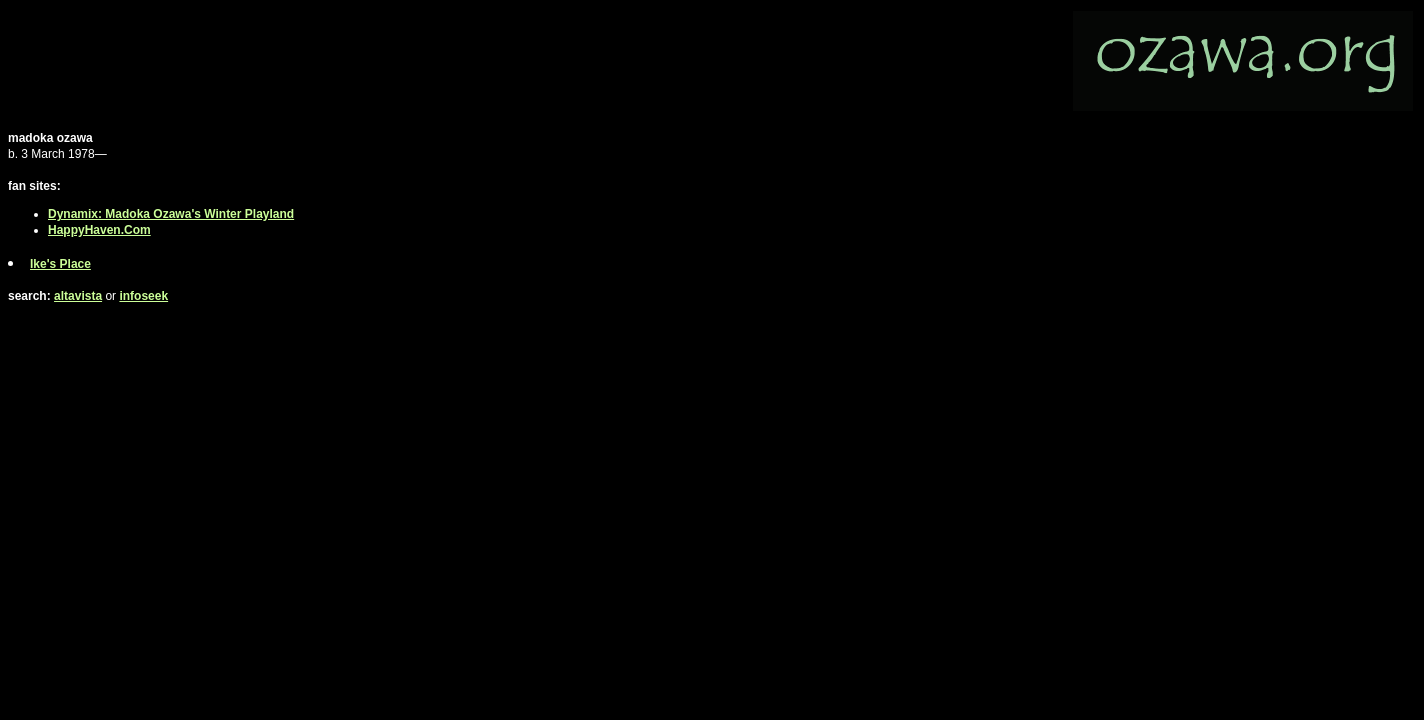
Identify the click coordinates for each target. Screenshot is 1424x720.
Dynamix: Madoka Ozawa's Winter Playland (171, 214)
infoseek (143, 296)
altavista (78, 296)
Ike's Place (60, 264)
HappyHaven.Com (99, 230)
